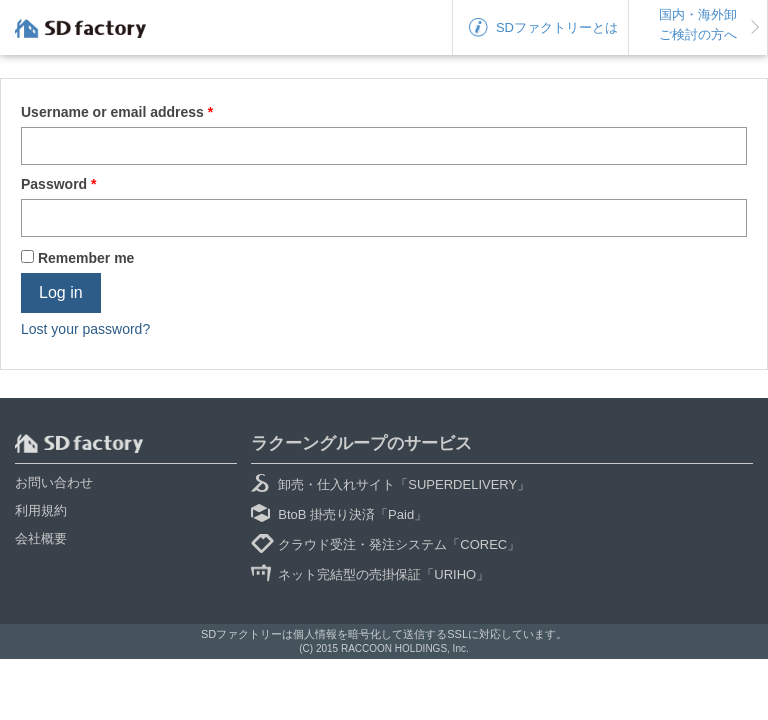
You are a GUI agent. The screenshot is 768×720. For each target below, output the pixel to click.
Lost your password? (85, 329)
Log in (61, 292)
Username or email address (117, 112)
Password (58, 184)
